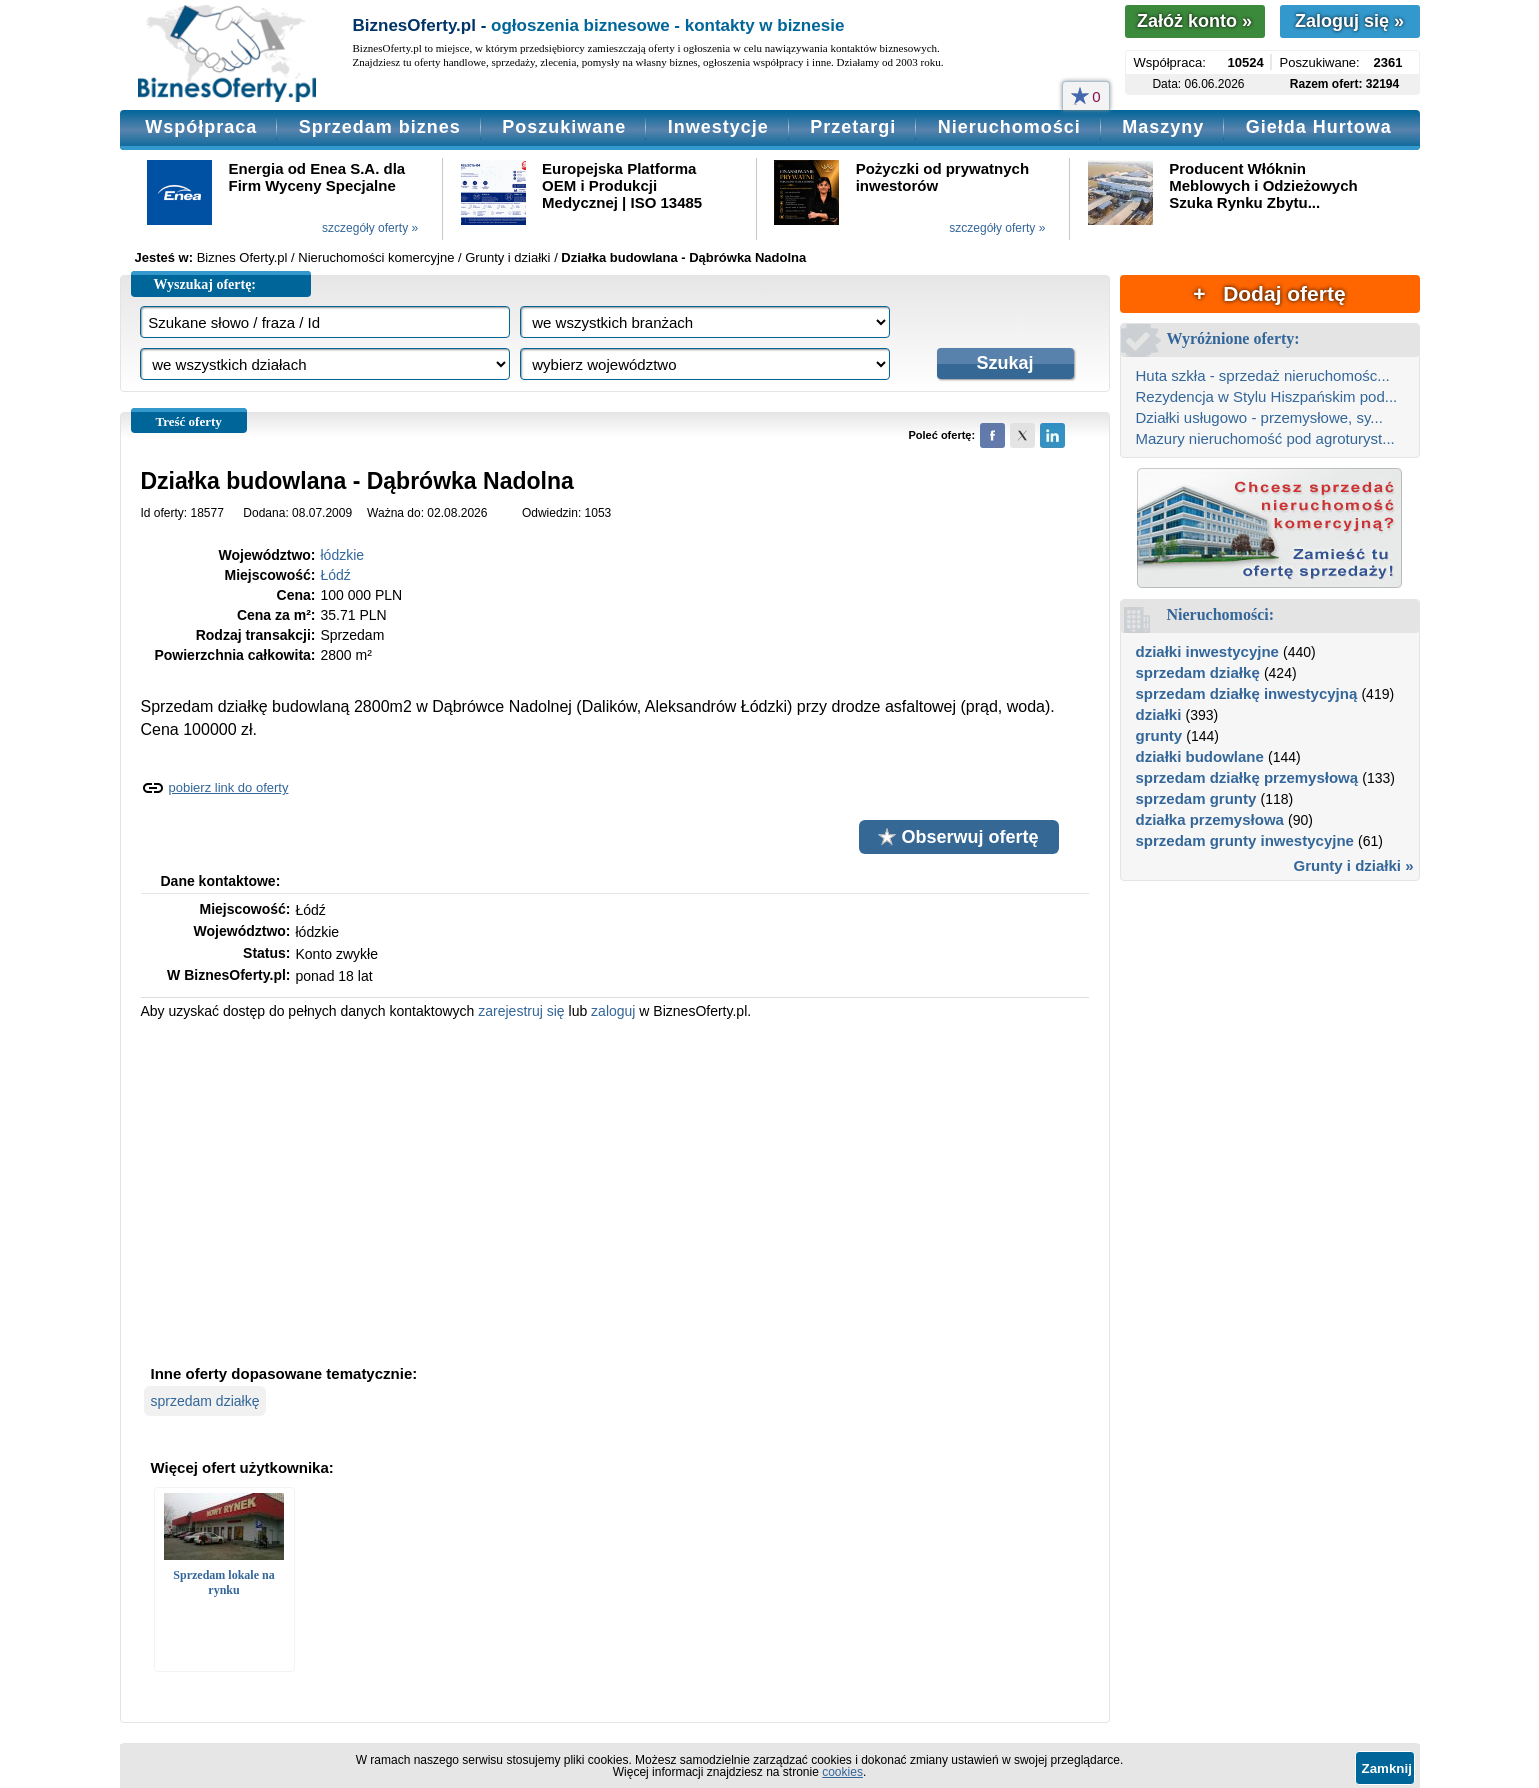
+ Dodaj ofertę (1269, 293)
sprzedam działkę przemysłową (1247, 777)
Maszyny (1163, 127)
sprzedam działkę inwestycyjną (1247, 693)
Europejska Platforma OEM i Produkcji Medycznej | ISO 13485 (622, 185)
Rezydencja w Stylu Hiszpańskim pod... (1267, 396)
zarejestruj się (521, 1011)
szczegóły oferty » (370, 228)
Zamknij (1387, 1768)
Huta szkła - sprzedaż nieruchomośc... (1263, 375)
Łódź (336, 575)
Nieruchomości (1009, 127)
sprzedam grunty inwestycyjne (1245, 840)
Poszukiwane (564, 127)
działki (1159, 714)
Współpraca (201, 127)
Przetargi (853, 127)
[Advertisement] (615, 1190)
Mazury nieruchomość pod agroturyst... (1265, 438)
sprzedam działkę (205, 1401)
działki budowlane (1200, 756)
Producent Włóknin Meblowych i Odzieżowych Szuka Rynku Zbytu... (1263, 185)
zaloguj (613, 1011)
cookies (842, 1772)
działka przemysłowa (1210, 819)
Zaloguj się (1349, 21)
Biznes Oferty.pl (242, 257)
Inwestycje (718, 127)
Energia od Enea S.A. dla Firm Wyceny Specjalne (317, 177)
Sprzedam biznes (380, 127)
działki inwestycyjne (1207, 651)
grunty (1159, 735)
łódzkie (343, 555)
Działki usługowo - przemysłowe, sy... (1259, 417)
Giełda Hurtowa (1319, 127)
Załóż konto (1194, 21)
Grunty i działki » (1353, 865)
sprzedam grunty (1196, 798)
